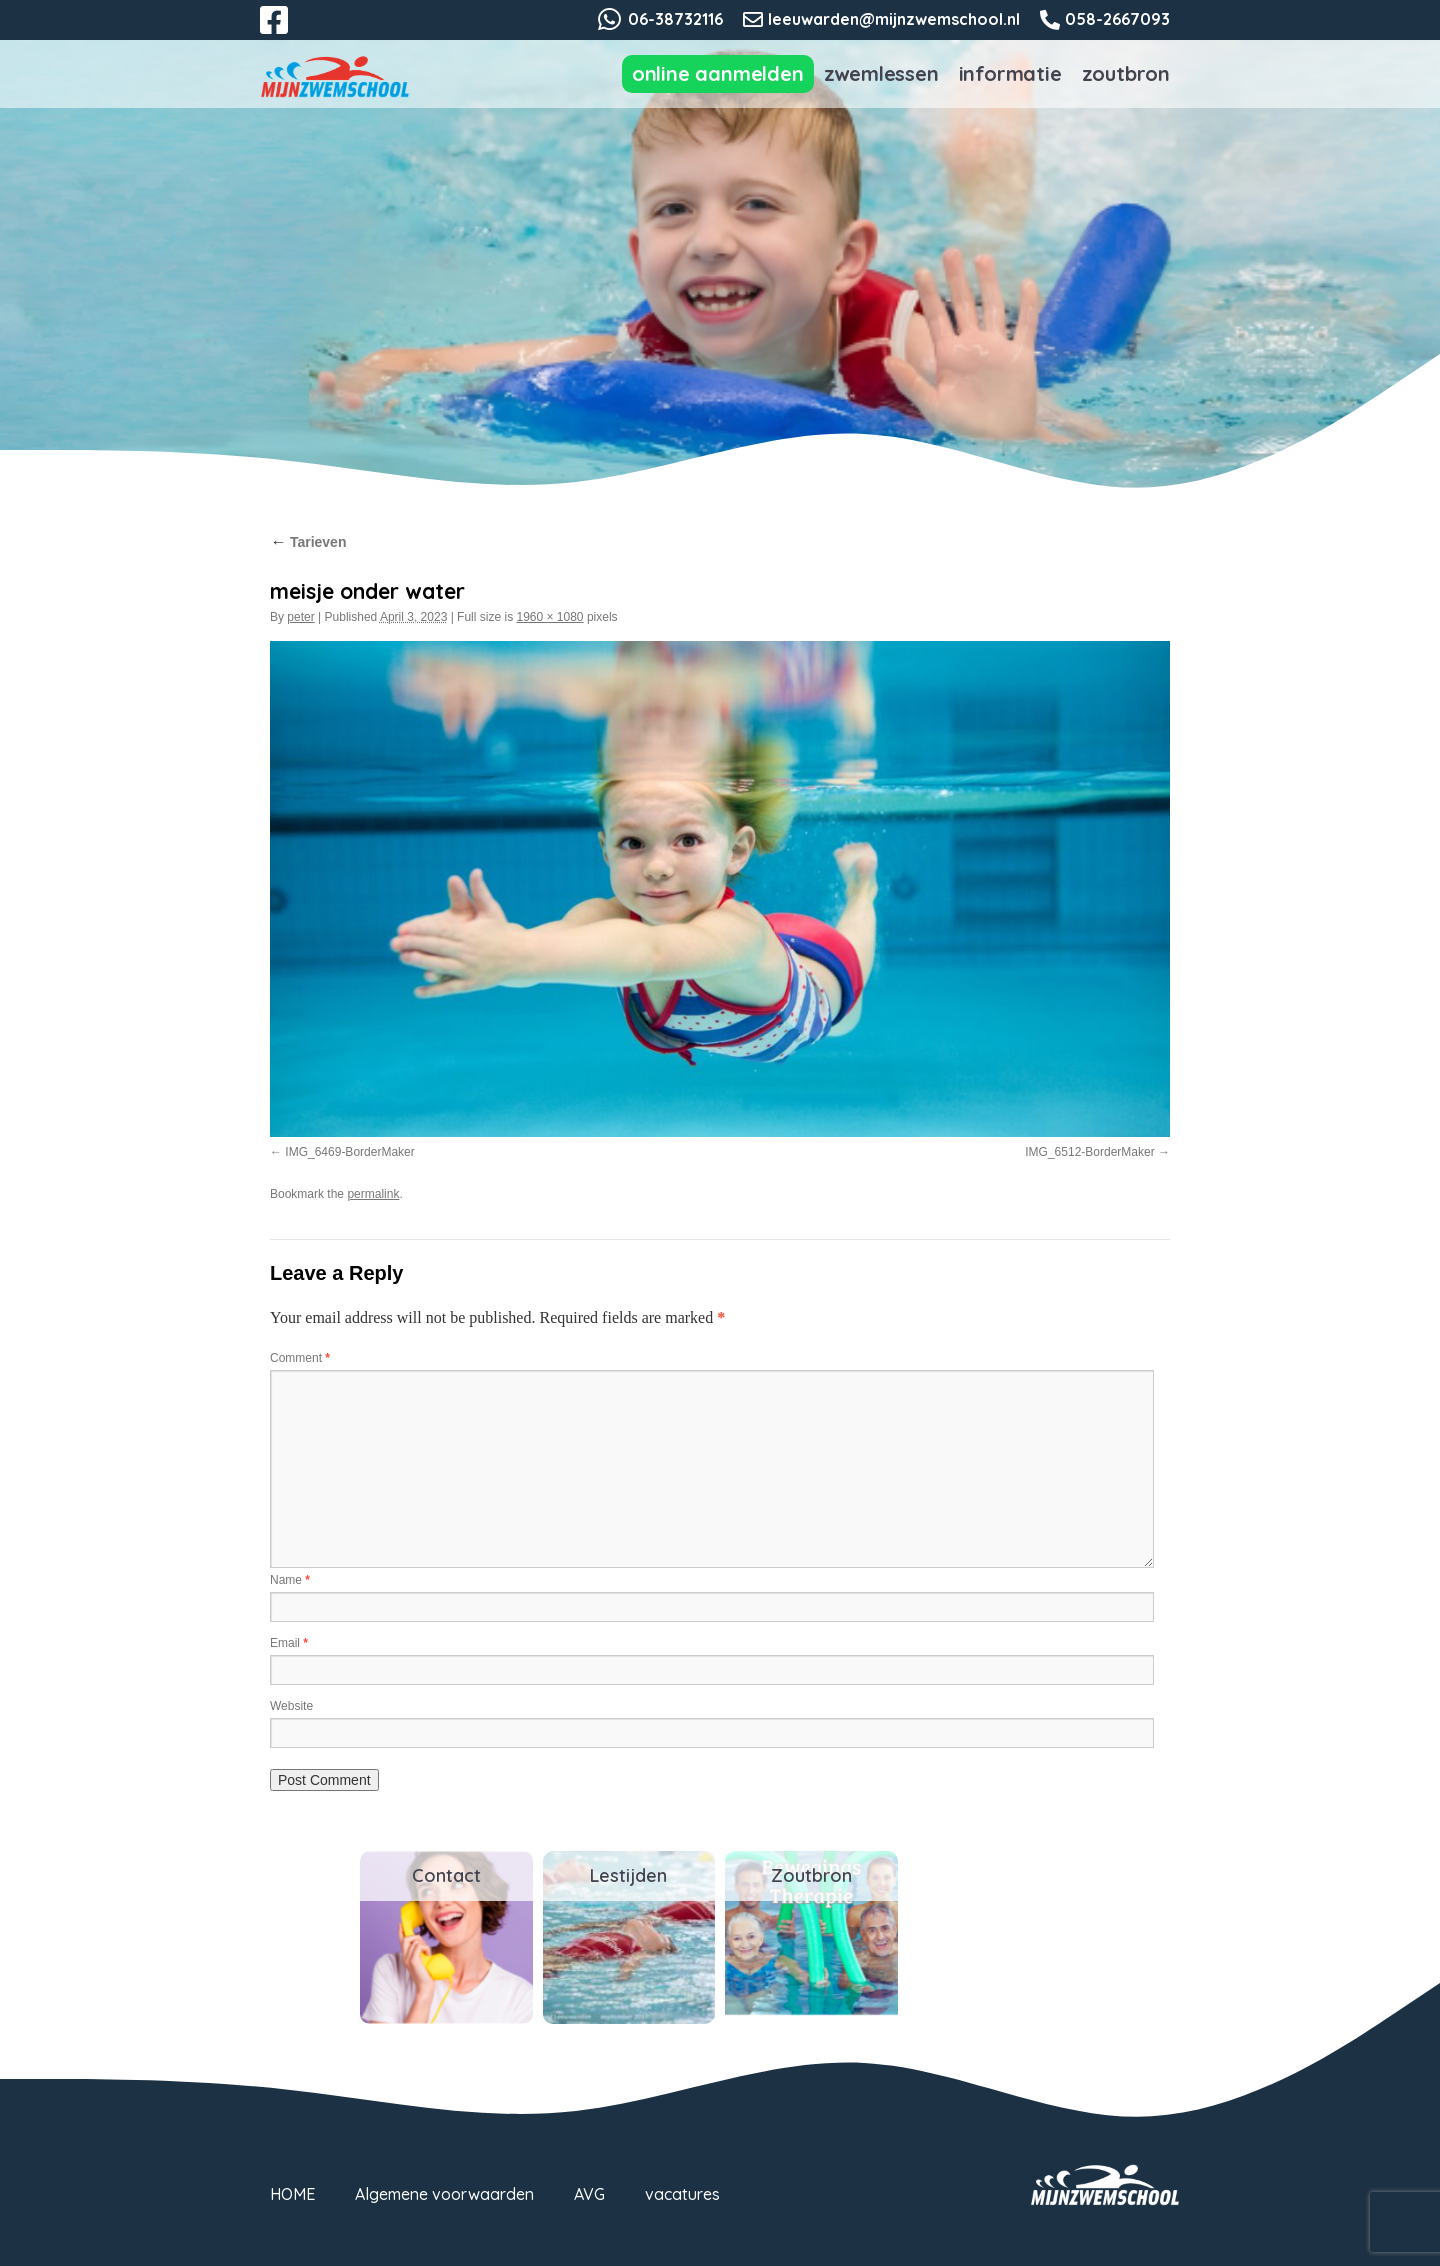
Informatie (1010, 73)
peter (300, 617)
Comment (300, 1358)
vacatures (682, 2194)
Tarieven (308, 542)
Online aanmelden (718, 73)
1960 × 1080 (549, 617)
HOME (292, 2194)
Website (291, 1706)
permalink (373, 1194)
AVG (589, 2194)
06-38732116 (675, 19)
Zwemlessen (881, 73)
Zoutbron (1126, 73)
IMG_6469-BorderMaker (349, 1152)
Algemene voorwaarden (444, 2194)
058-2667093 (1117, 19)
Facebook (288, 32)
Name (290, 1580)
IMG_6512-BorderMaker (1089, 1152)
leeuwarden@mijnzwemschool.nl (894, 19)
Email (289, 1643)
